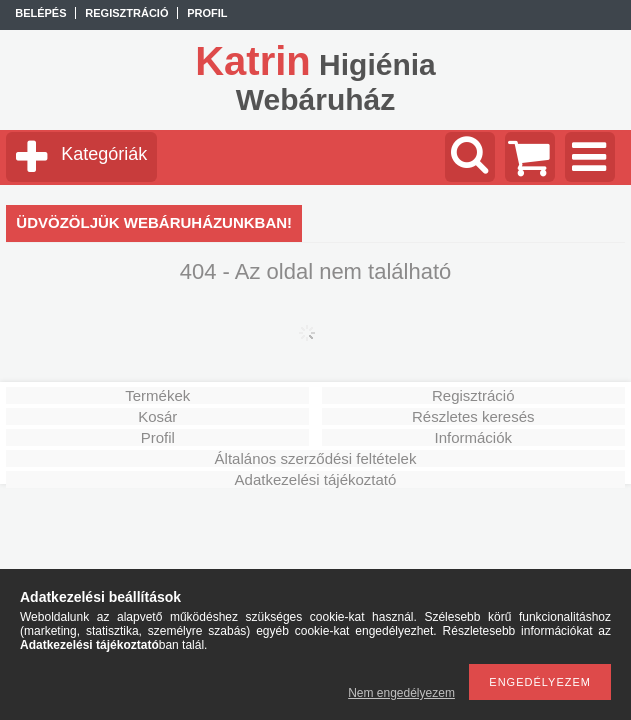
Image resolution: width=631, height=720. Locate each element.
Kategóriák (104, 154)
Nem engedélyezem (401, 693)
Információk (473, 437)
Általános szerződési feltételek (316, 458)
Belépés (40, 13)
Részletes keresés (473, 416)
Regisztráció (473, 395)
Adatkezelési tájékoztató (316, 479)
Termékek (157, 395)
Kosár (157, 416)
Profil (158, 437)
